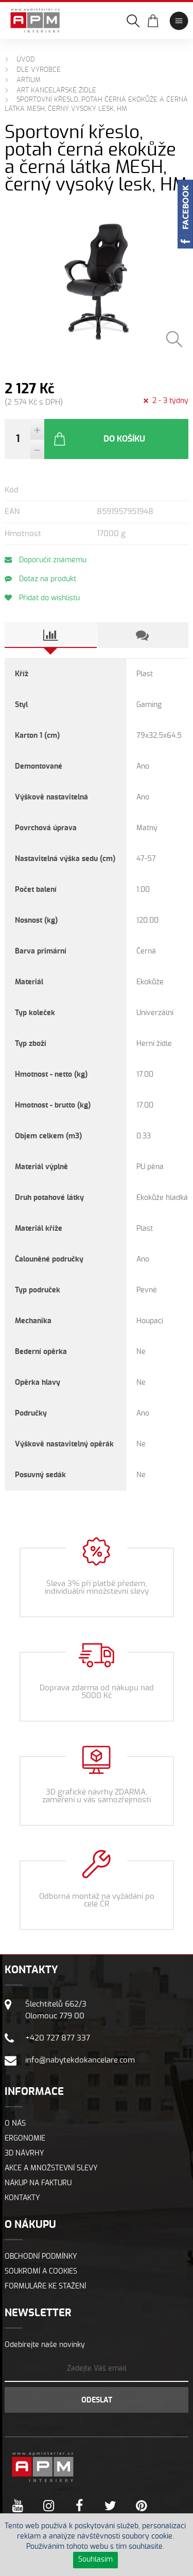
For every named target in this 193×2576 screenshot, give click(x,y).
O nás (15, 2123)
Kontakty (22, 2198)
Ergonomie (25, 2138)
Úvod (25, 59)
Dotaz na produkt (40, 579)
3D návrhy (24, 2153)
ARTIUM (28, 80)
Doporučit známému (45, 560)
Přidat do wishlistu (42, 598)
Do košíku (99, 439)
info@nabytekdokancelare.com (80, 2060)
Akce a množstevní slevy (51, 2168)
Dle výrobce (38, 70)
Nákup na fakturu (38, 2183)
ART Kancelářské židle (56, 90)
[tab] (50, 635)
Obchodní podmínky (41, 2256)
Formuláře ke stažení (45, 2286)
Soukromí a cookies (41, 2271)
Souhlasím (95, 2559)
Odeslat (96, 2400)
